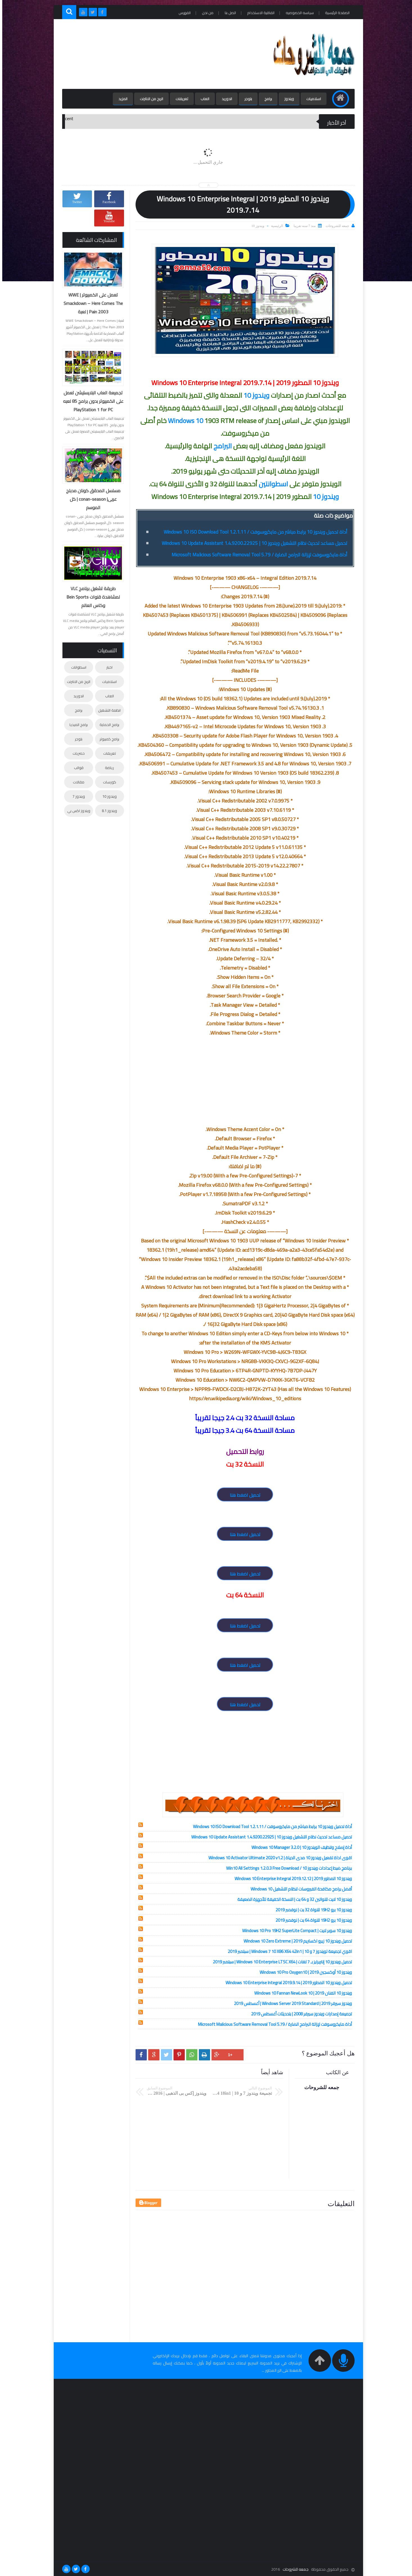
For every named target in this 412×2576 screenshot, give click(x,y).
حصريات (76, 753)
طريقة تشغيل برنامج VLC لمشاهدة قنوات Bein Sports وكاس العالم (91, 597)
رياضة (107, 767)
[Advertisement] (162, 54)
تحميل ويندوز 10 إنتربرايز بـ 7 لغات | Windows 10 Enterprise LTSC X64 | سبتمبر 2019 (280, 1962)
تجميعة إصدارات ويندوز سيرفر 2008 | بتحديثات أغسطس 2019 (299, 2014)
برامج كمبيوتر (107, 739)
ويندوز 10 (255, 226)
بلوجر (246, 98)
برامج (266, 98)
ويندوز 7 (76, 796)
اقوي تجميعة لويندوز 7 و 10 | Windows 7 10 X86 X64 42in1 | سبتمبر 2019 (288, 1951)
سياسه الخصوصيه (297, 12)
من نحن (205, 12)
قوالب (76, 767)
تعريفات (179, 98)
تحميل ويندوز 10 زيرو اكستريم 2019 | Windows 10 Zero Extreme (295, 1941)
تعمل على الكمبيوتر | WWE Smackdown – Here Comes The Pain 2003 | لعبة (91, 303)
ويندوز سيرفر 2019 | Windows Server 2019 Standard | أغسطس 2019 (291, 2003)
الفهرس (182, 12)
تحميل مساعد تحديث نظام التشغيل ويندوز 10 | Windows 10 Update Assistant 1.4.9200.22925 (252, 543)
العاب (202, 98)
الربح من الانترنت (149, 98)
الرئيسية (275, 226)
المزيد (120, 98)
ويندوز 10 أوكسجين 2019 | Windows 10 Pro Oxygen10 (303, 1972)
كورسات (107, 782)
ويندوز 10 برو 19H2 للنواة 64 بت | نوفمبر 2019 (311, 1920)
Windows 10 (183, 420)
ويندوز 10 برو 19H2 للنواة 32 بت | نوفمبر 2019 (311, 1910)
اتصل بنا (228, 12)
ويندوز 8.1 (107, 810)
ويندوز (287, 98)
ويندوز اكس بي (76, 810)
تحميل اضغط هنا (243, 1495)
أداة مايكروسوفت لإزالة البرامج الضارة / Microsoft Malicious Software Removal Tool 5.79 (257, 554)
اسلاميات (311, 98)
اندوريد (224, 98)
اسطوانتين (271, 484)
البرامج (220, 446)
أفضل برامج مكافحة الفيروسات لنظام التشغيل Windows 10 (299, 1889)
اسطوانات (76, 667)
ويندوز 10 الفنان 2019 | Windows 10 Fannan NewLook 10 (301, 1993)
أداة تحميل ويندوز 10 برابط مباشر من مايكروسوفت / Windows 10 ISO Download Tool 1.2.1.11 (253, 531)
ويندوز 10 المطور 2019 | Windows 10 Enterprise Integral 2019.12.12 (291, 1878)
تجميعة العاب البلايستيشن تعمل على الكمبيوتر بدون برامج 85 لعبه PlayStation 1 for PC (91, 401)
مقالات (76, 782)
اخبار (107, 667)
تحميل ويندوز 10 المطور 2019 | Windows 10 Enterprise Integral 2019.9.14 (286, 1983)
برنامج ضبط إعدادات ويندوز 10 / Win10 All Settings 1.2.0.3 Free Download (287, 1868)
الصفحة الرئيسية (335, 12)
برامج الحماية (107, 724)
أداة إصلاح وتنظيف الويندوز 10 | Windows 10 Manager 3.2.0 (299, 1847)
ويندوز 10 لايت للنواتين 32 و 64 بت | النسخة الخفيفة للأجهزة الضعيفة (292, 1899)
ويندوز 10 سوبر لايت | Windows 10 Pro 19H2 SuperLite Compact (295, 1931)
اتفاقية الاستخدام (258, 12)
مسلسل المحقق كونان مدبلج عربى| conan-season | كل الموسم (91, 499)
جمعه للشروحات (293, 2569)
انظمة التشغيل (107, 710)
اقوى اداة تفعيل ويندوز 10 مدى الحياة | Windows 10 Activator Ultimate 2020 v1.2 (278, 1858)
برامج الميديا (76, 724)
